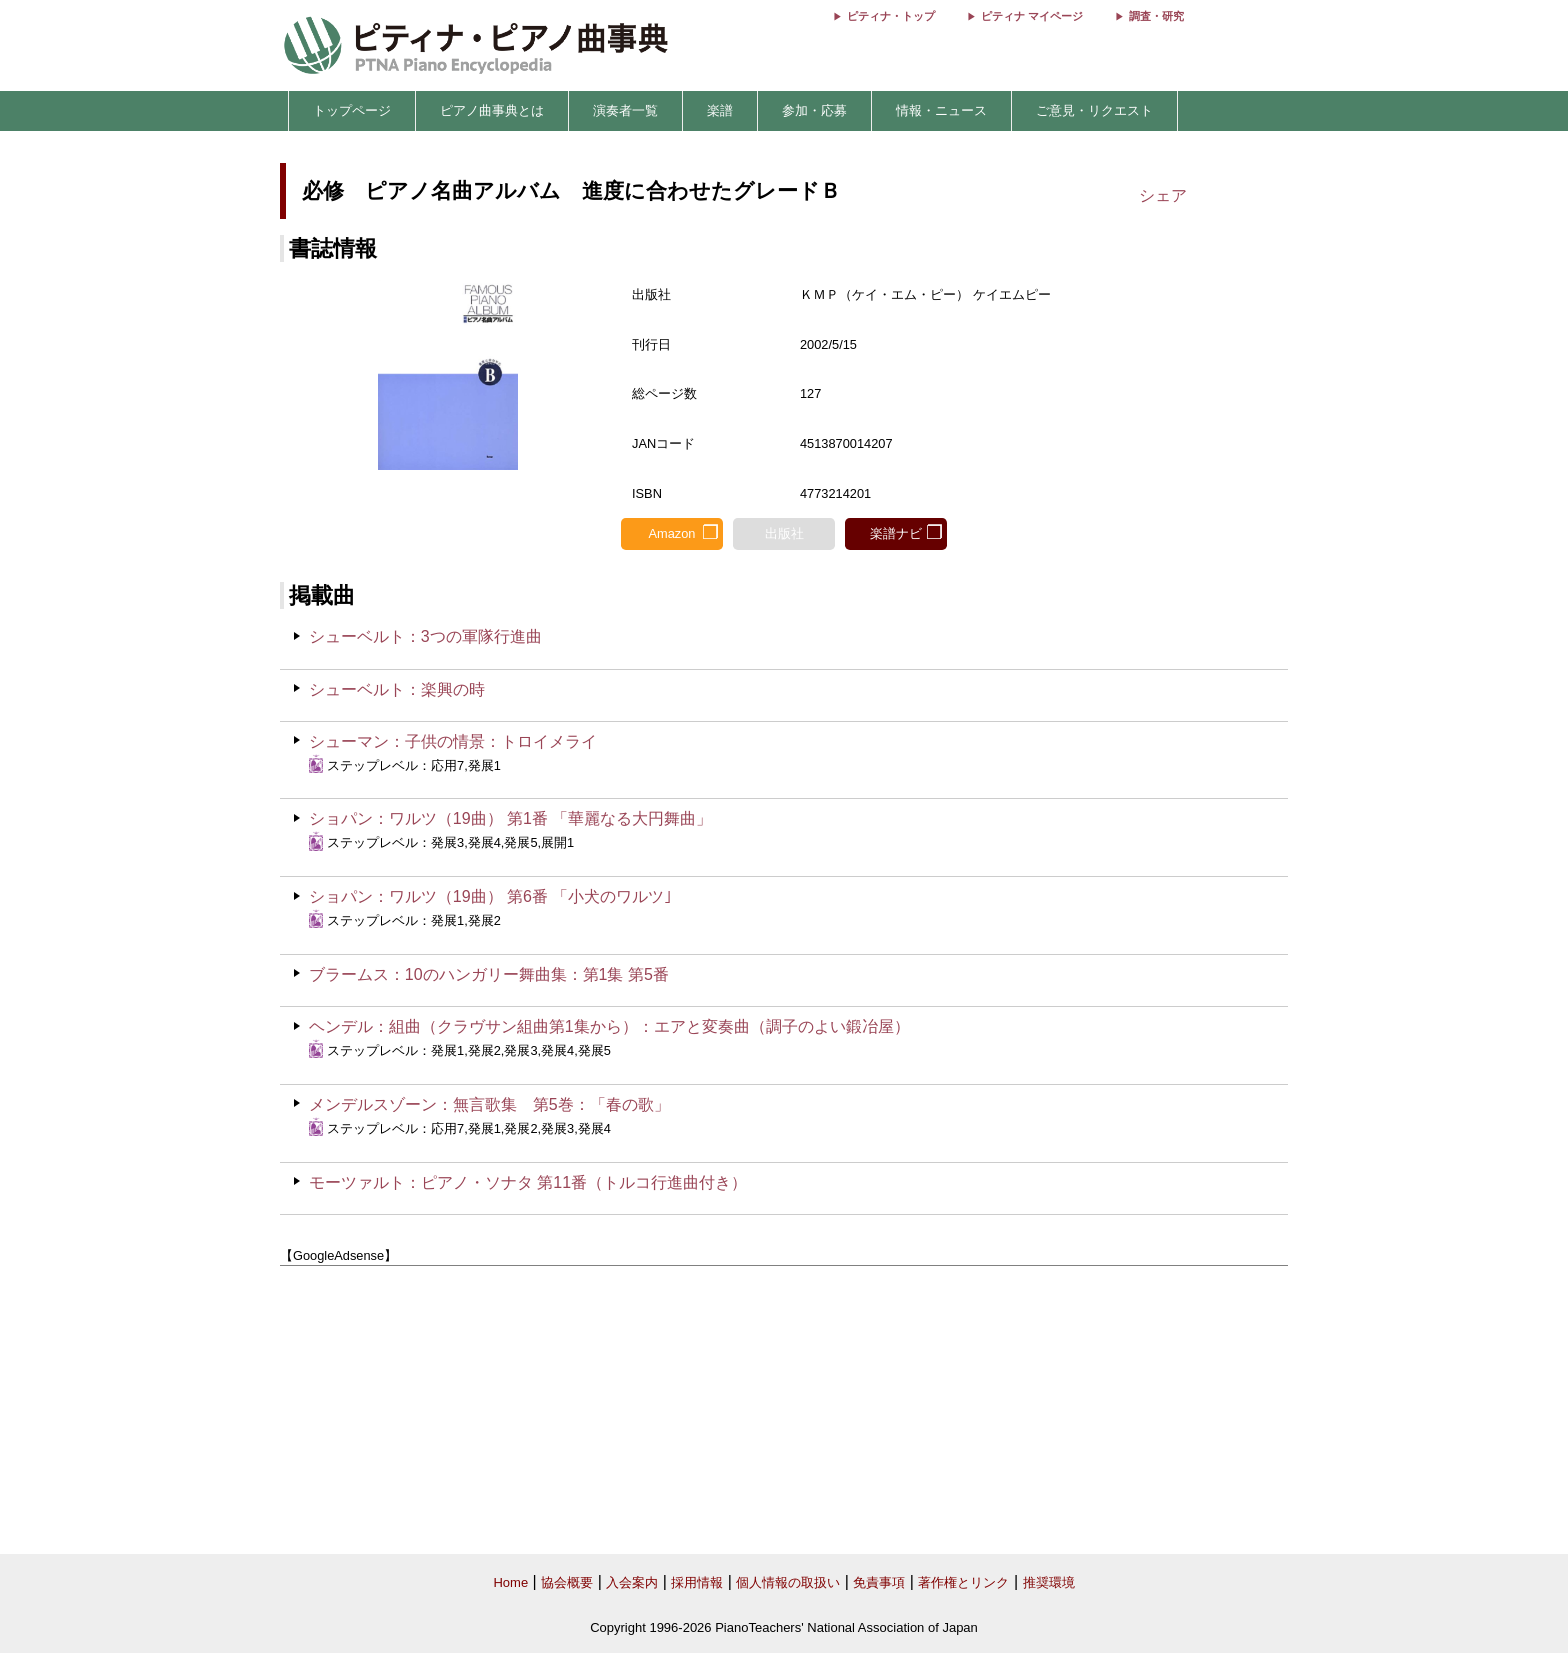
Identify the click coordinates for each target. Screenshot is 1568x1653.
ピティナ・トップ (891, 16)
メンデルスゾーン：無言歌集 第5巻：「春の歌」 (489, 1104)
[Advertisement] (784, 1410)
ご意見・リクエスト (1094, 110)
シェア (1163, 195)
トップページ (352, 110)
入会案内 (632, 1582)
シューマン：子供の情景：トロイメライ (453, 741)
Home (510, 1582)
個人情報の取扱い (788, 1582)
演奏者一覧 (625, 110)
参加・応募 (814, 110)
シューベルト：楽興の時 (397, 689)
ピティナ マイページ (1032, 16)
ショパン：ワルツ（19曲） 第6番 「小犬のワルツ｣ (491, 896)
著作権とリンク (963, 1582)
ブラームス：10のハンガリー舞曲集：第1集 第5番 (489, 974)
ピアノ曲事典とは (492, 110)
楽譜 (720, 110)
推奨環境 (1049, 1582)
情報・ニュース (941, 110)
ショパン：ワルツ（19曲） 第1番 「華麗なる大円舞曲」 (511, 818)
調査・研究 (1156, 16)
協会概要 (567, 1582)
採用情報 (697, 1582)
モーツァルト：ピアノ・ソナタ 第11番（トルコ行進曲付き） (528, 1182)
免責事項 (879, 1582)
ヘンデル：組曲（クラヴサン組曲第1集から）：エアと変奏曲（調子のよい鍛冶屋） (609, 1026)
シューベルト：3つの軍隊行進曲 (425, 636)
